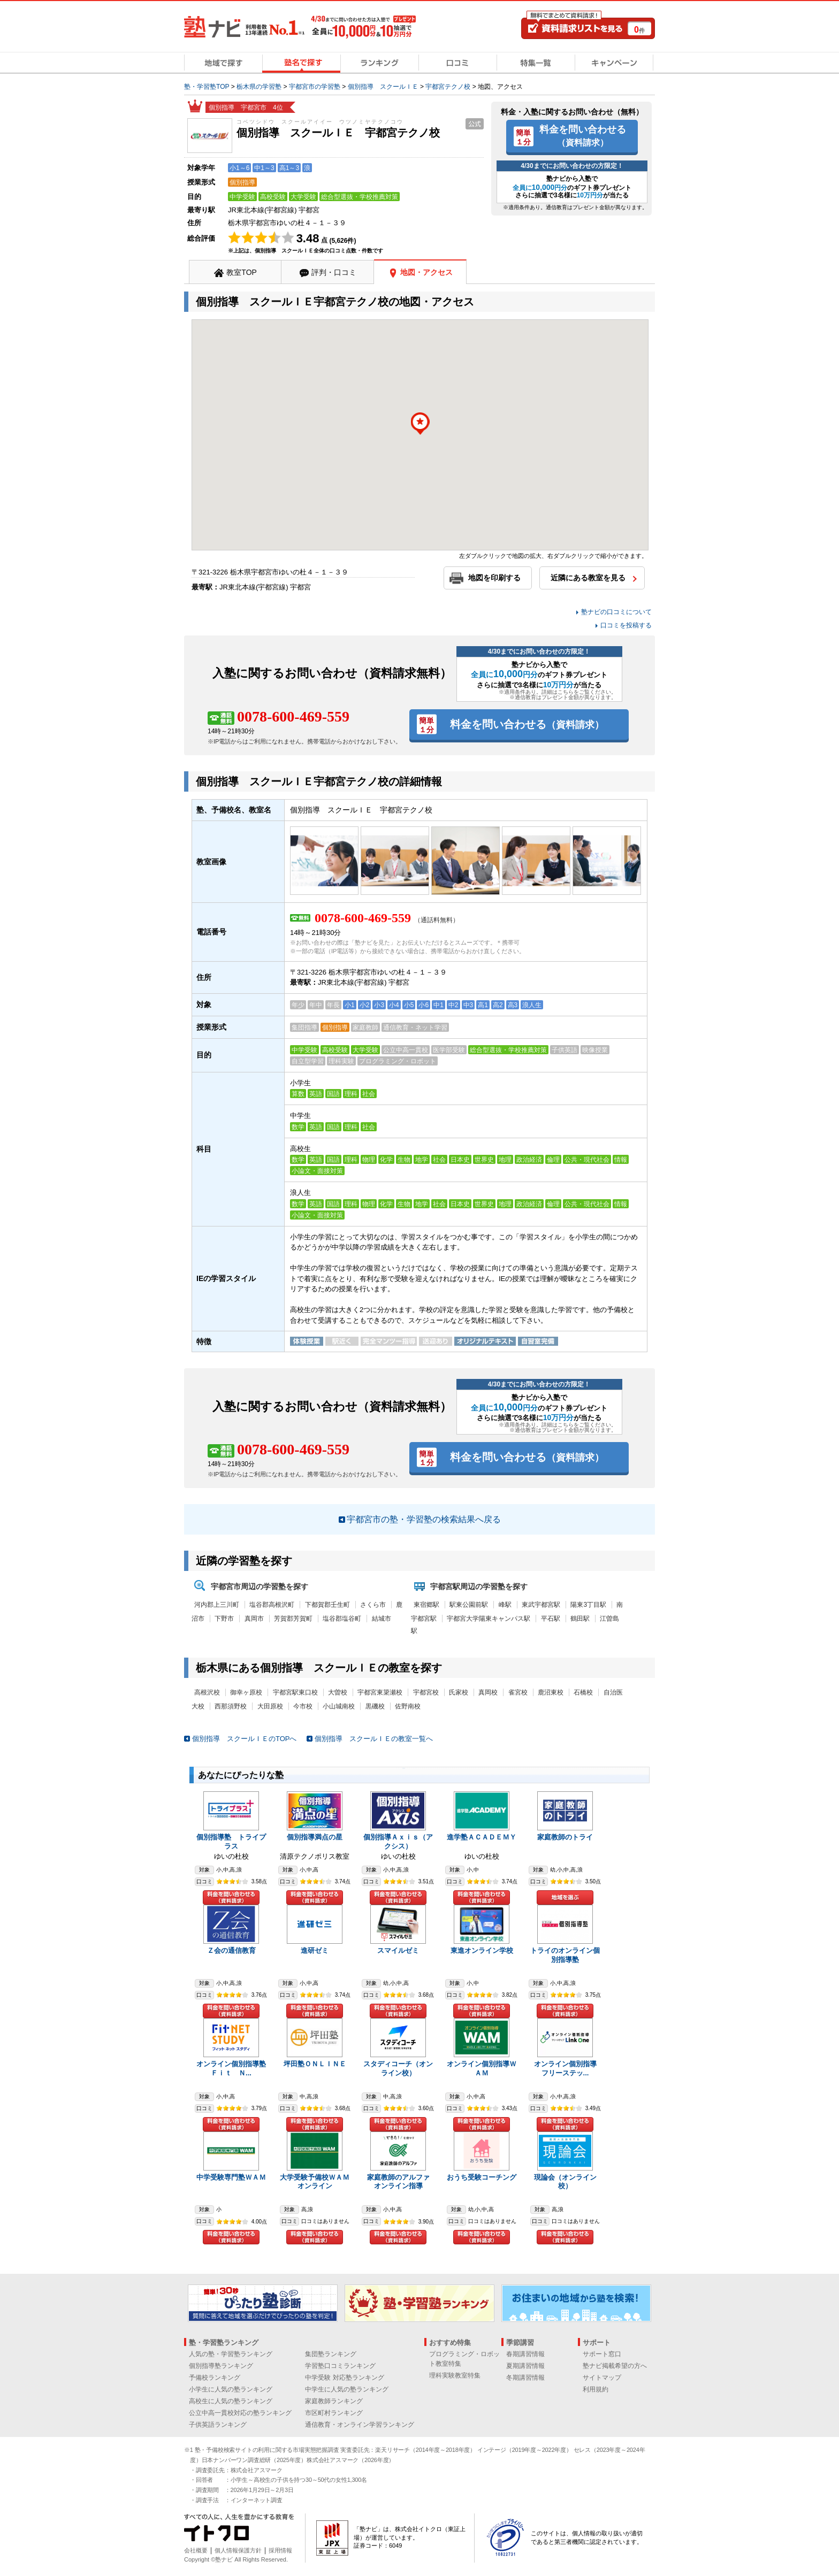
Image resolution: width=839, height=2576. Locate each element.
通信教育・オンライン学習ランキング (359, 2424)
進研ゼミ (315, 1950)
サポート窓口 (602, 2354)
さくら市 (373, 1604)
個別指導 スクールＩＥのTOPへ (244, 1738)
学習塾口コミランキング (340, 2366)
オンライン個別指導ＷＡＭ (481, 2068)
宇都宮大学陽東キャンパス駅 (488, 1618)
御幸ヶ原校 (246, 1692)
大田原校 (270, 1706)
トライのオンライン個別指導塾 (565, 1955)
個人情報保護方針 (238, 2550)
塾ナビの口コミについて (616, 612)
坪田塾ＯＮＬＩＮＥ (315, 2064)
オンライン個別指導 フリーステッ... (569, 2068)
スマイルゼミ (398, 1950)
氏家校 (458, 1692)
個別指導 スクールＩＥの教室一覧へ (374, 1738)
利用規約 (595, 2389)
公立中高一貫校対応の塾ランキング (240, 2413)
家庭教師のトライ (565, 1837)
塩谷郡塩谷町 (342, 1618)
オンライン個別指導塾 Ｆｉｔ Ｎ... (234, 2068)
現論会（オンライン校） (565, 2181)
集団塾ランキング (330, 2354)
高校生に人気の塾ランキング (230, 2401)
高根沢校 (207, 1692)
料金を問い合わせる (582, 135)
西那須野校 (231, 1706)
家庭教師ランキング (334, 2401)
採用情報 (280, 2550)
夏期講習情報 (525, 2366)
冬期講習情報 (525, 2377)
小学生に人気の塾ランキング (230, 2389)
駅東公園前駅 (468, 1604)
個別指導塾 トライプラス (231, 1841)
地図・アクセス (426, 272)
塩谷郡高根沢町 (271, 1604)
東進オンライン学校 (482, 1950)
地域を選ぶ (565, 1897)
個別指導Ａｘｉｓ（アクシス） (398, 1841)
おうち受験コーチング (481, 2177)
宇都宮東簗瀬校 (379, 1692)
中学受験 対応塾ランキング (344, 2377)
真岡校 (488, 1692)
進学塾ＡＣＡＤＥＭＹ (481, 1837)
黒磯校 (375, 1706)
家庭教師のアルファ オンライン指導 (402, 2181)
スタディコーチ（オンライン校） (398, 2068)
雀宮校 (518, 1692)
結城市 (381, 1618)
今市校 (302, 1706)
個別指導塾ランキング (221, 2366)
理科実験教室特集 (454, 2375)
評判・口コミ (333, 272)
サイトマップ (602, 2377)
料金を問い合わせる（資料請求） (231, 1897)
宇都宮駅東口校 (295, 1692)
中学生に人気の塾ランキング (346, 2389)
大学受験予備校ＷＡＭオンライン (314, 2181)
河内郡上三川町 (216, 1604)
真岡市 (254, 1618)
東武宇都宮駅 (541, 1604)
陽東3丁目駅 (588, 1604)
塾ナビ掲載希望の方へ (615, 2366)
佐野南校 (408, 1706)
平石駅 (550, 1618)
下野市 (224, 1618)
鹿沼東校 (550, 1692)
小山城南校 (339, 1706)
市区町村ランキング (334, 2413)
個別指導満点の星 (314, 1837)
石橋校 (583, 1692)
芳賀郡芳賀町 (293, 1618)
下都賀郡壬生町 (327, 1604)
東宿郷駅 (426, 1604)
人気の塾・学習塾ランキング (230, 2354)
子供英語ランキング (218, 2424)
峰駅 (505, 1604)
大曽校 (337, 1692)
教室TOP (241, 272)
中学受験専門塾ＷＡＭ (231, 2177)
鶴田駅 (580, 1618)
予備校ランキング (214, 2377)
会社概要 (196, 2550)
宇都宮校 (426, 1692)
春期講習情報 (525, 2354)
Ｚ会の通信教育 (231, 1950)
